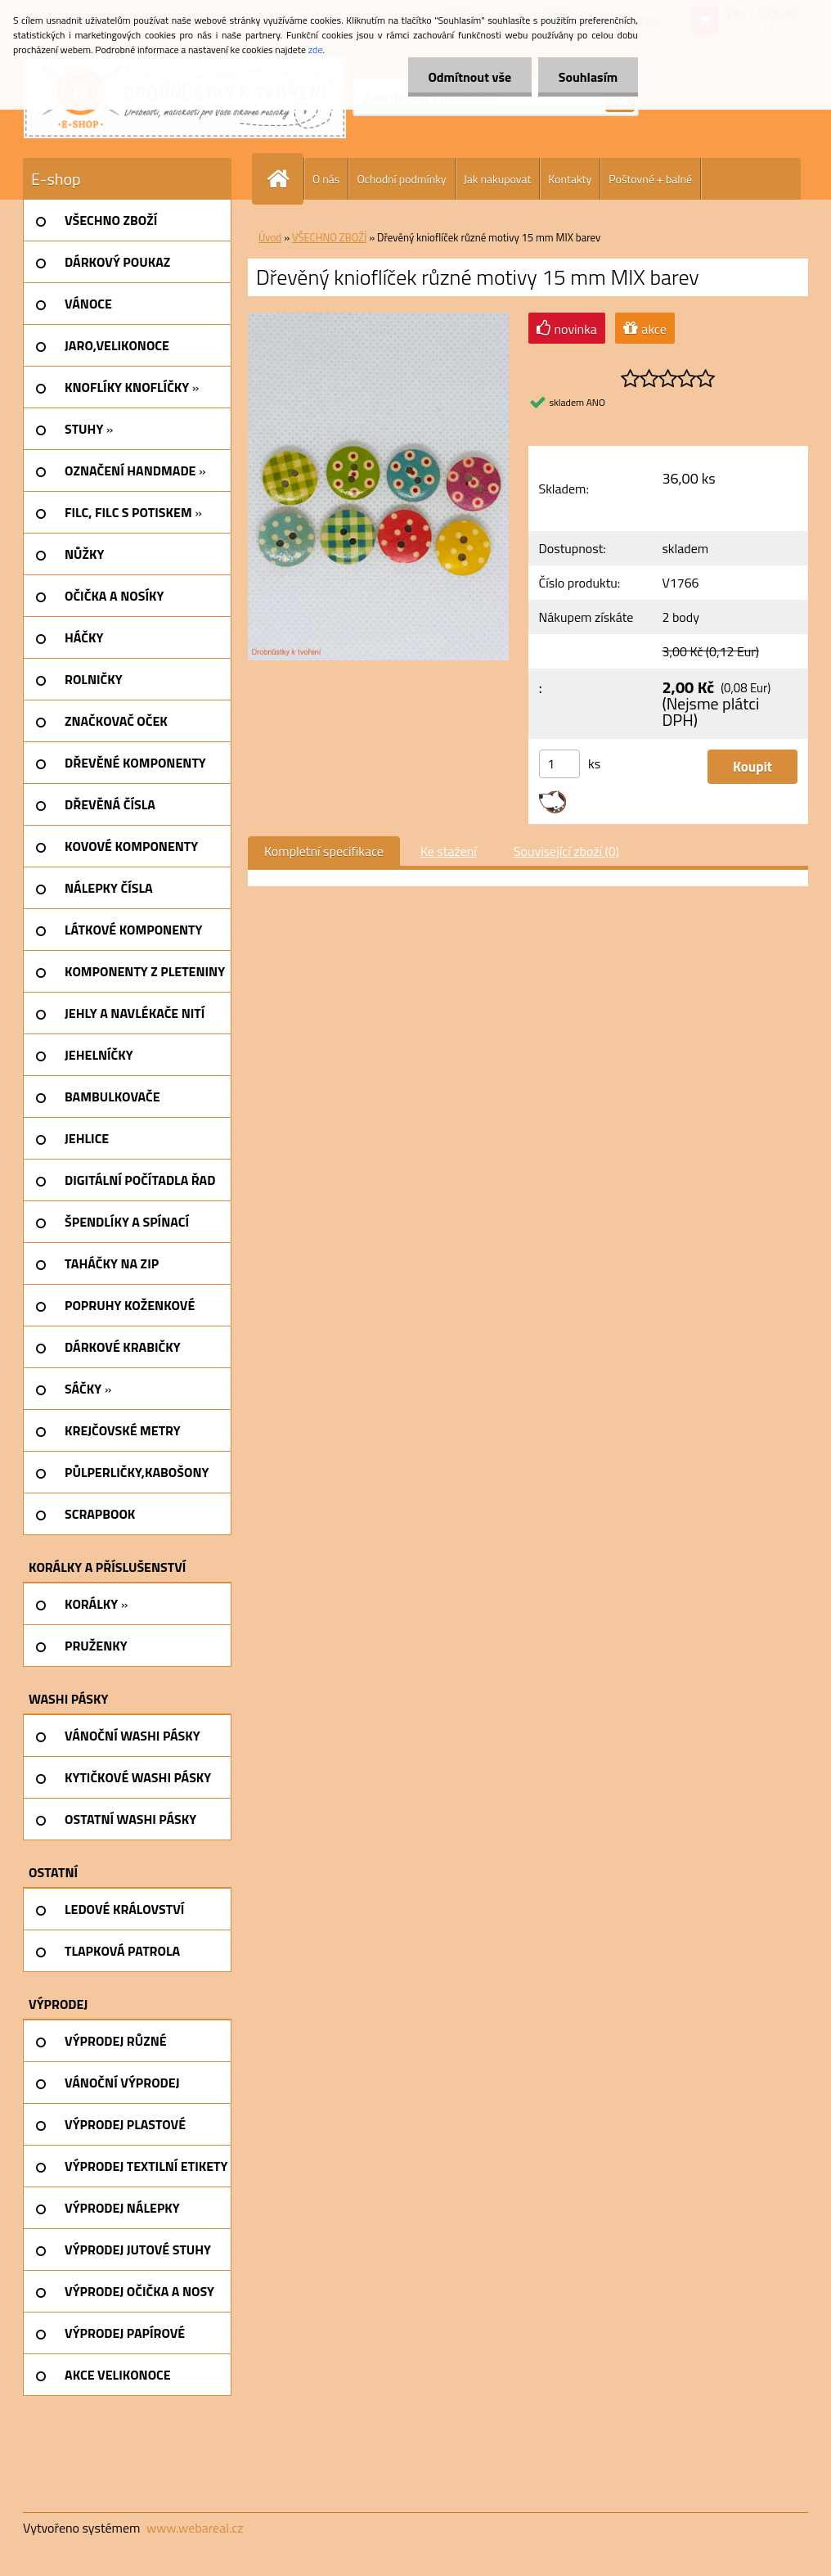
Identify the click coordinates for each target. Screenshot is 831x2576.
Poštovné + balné (650, 178)
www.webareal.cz (195, 2528)
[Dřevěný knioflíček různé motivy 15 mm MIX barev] (378, 319)
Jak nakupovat (498, 178)
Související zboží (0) (566, 851)
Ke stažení (448, 851)
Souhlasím (588, 77)
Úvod (269, 237)
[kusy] (559, 764)
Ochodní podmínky (401, 178)
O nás (325, 178)
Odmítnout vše (469, 77)
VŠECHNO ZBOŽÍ (329, 237)
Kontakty (569, 178)
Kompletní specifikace (324, 851)
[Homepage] (284, 179)
